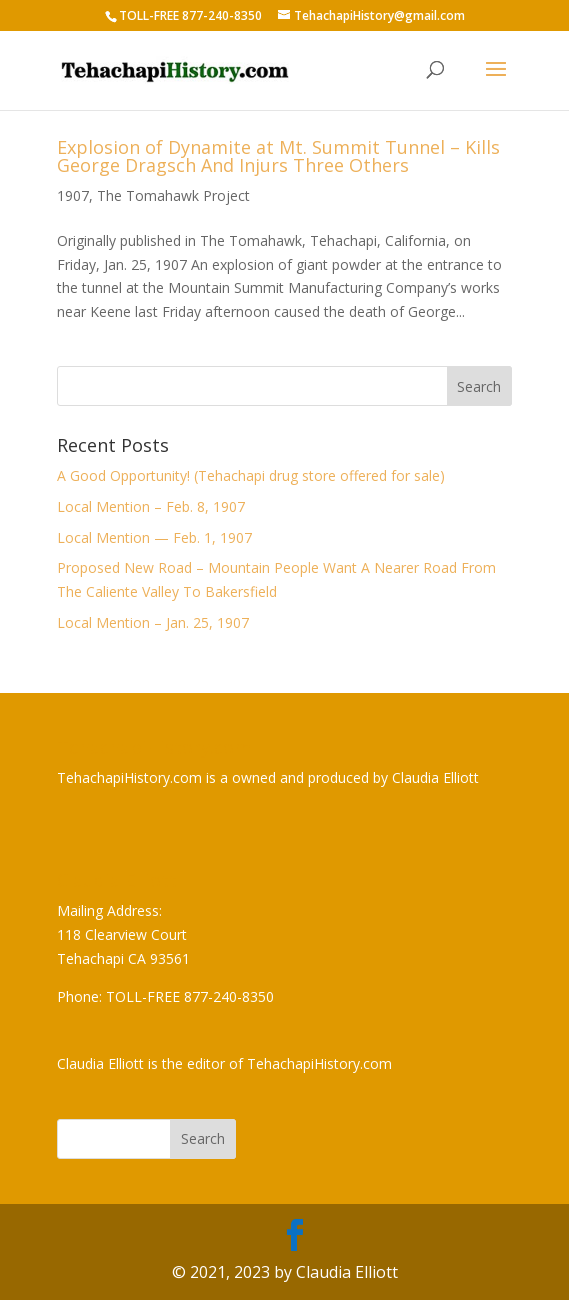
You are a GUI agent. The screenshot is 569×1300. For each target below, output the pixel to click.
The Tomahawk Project (173, 195)
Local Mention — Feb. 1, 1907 (154, 537)
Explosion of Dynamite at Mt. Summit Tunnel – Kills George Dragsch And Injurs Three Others (278, 156)
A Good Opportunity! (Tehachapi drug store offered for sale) (251, 475)
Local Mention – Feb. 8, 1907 (151, 506)
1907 (73, 195)
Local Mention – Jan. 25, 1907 (153, 622)
